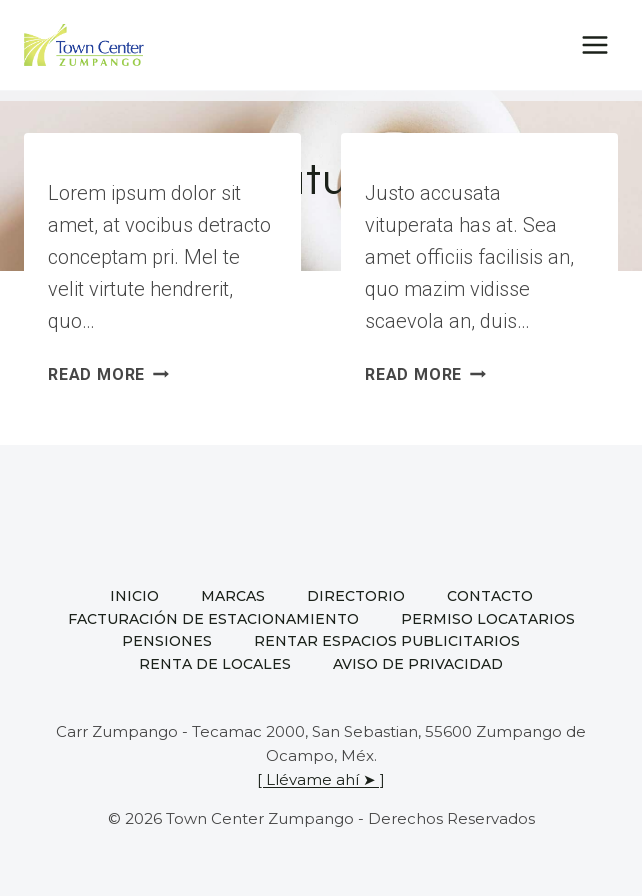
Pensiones (167, 641)
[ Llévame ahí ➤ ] (321, 779)
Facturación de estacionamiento (213, 619)
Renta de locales (215, 664)
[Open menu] (594, 44)
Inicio (134, 596)
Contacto (490, 596)
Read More (108, 374)
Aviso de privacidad (418, 664)
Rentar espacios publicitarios (387, 641)
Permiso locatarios (488, 619)
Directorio (356, 596)
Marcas (233, 596)
